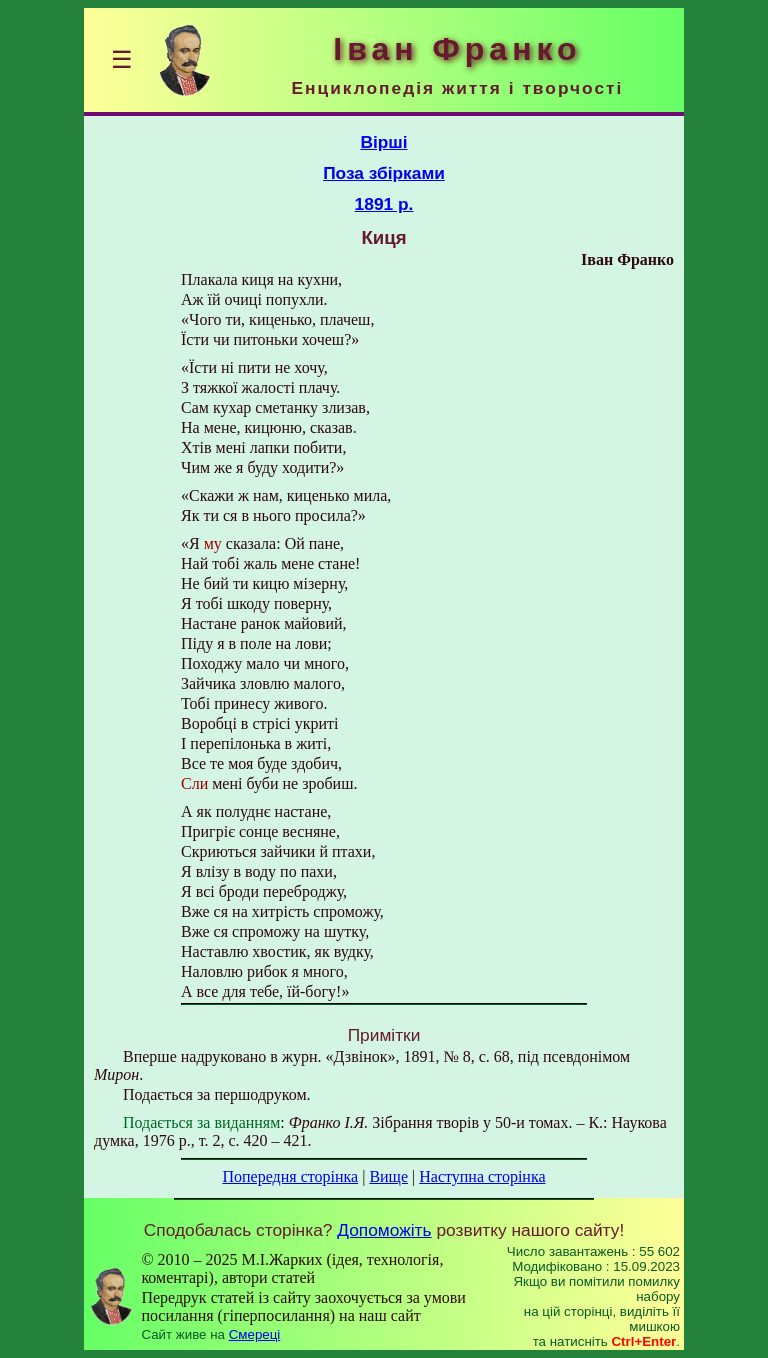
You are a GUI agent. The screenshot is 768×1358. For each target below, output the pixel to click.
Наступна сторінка (482, 1176)
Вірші (383, 142)
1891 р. (384, 204)
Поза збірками (384, 173)
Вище (388, 1176)
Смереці (255, 1334)
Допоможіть (384, 1230)
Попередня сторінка (290, 1176)
